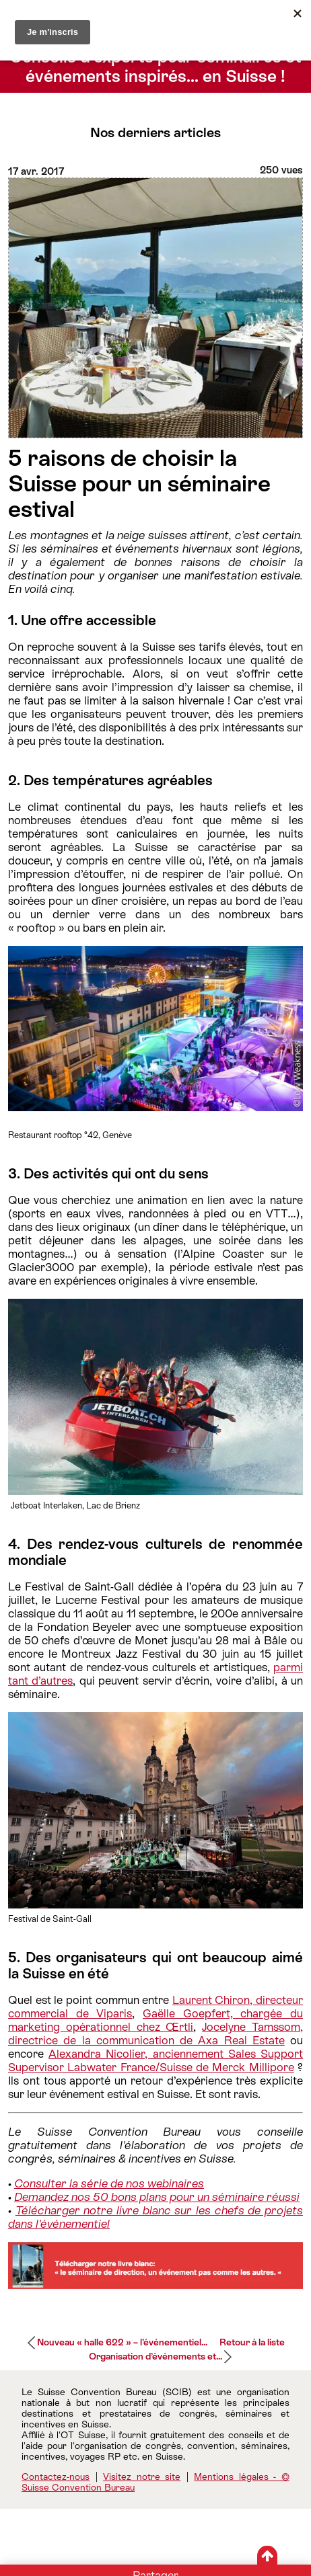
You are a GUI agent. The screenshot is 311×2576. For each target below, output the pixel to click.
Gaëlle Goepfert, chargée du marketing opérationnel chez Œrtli (155, 2020)
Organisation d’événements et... (155, 2356)
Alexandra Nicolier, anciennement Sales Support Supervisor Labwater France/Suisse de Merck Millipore (155, 2060)
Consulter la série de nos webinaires (109, 2183)
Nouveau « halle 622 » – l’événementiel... (122, 2342)
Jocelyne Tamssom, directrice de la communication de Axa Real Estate (155, 2033)
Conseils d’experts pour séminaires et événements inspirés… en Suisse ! (155, 66)
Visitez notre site (141, 2476)
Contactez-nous (56, 2476)
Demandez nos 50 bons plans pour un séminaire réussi (157, 2197)
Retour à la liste (252, 2342)
